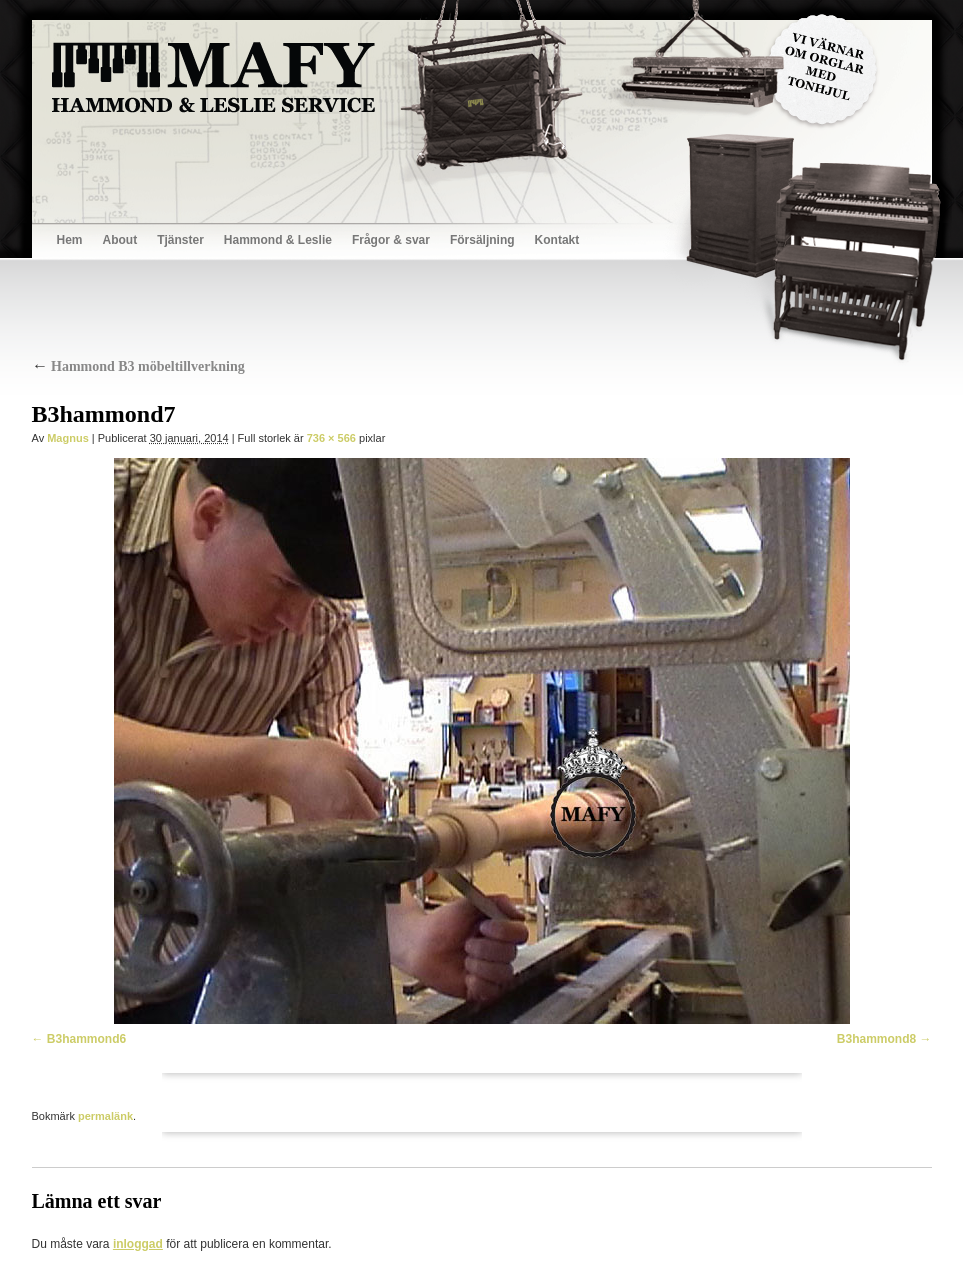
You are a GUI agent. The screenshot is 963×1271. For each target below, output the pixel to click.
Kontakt (557, 240)
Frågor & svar (391, 240)
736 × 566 (331, 438)
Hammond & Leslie (278, 240)
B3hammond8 (876, 1039)
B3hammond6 (86, 1039)
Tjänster (180, 240)
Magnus (68, 438)
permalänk (105, 1116)
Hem (70, 240)
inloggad (138, 1244)
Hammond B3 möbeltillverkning (138, 366)
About (120, 240)
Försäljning (482, 240)
